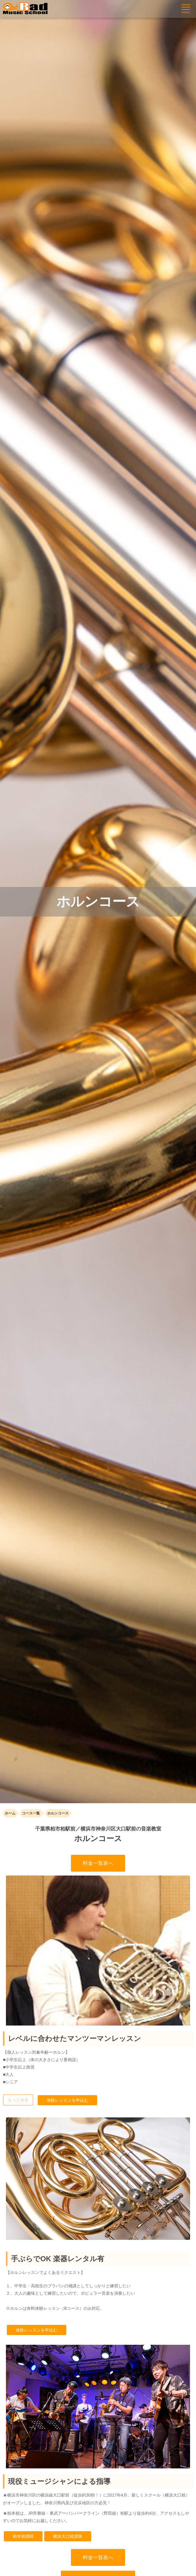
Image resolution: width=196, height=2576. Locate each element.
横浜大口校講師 (67, 2536)
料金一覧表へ (98, 1863)
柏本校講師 (23, 2536)
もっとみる (18, 2099)
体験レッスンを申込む (67, 2100)
